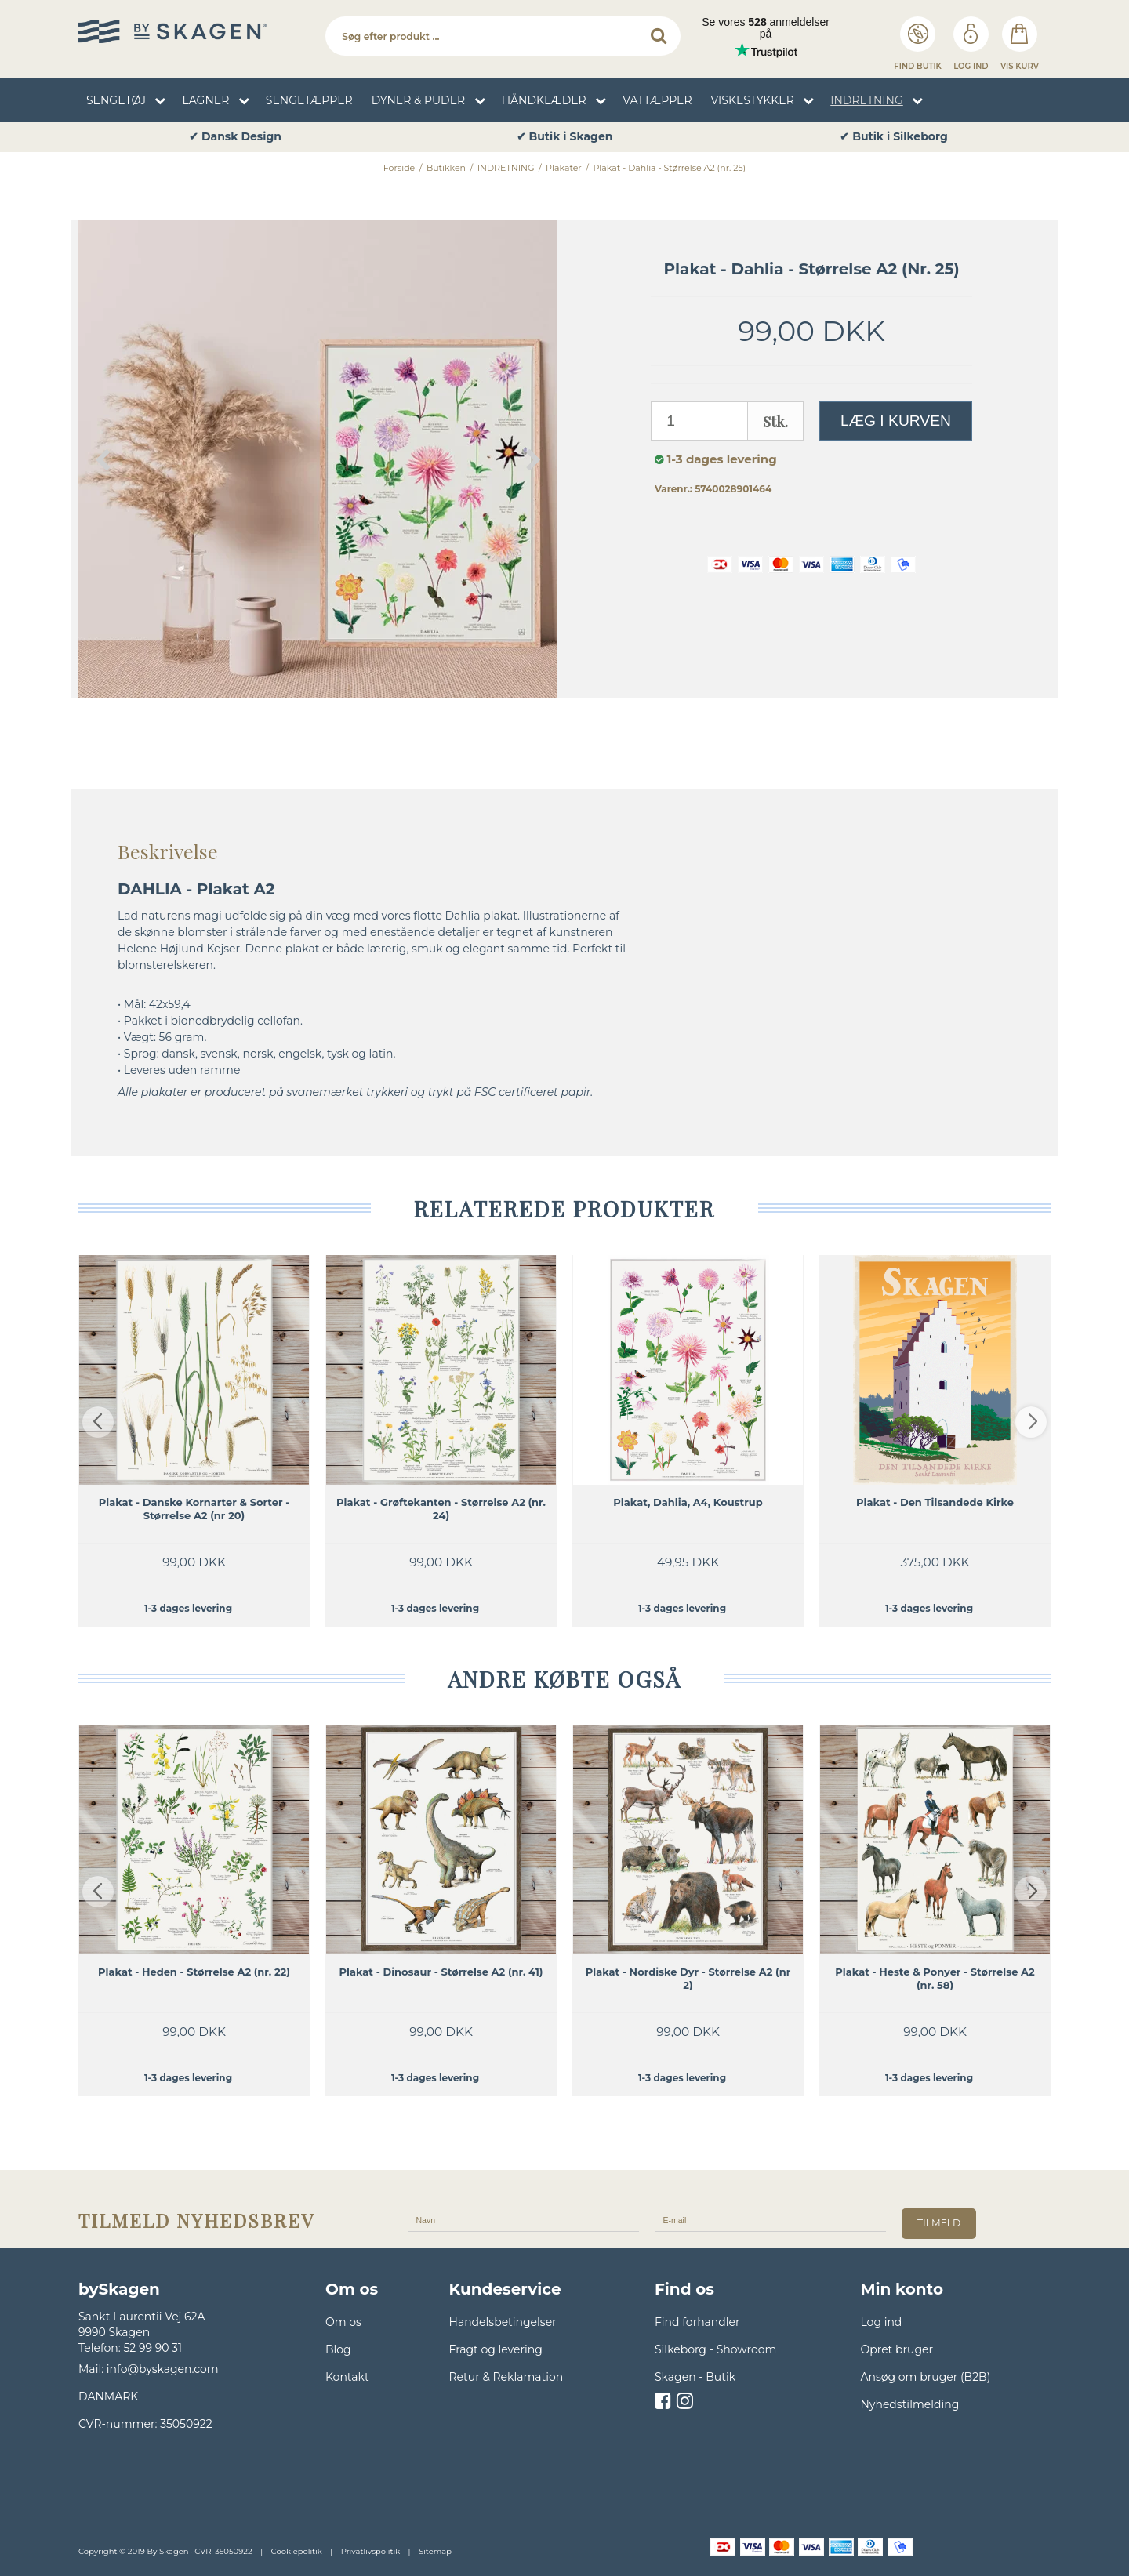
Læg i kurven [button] (895, 420)
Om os (343, 2322)
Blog (338, 2349)
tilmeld (938, 2223)
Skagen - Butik (695, 2377)
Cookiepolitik (296, 2551)
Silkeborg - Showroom (715, 2349)
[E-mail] (770, 2219)
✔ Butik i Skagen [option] (894, 136)
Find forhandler (697, 2322)
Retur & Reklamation (506, 2377)
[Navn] (523, 2219)
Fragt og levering (496, 2349)
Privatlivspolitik (370, 2551)
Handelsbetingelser (503, 2322)
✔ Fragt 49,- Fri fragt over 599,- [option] (234, 136)
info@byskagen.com (163, 2369)
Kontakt (347, 2377)
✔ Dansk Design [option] (564, 136)
